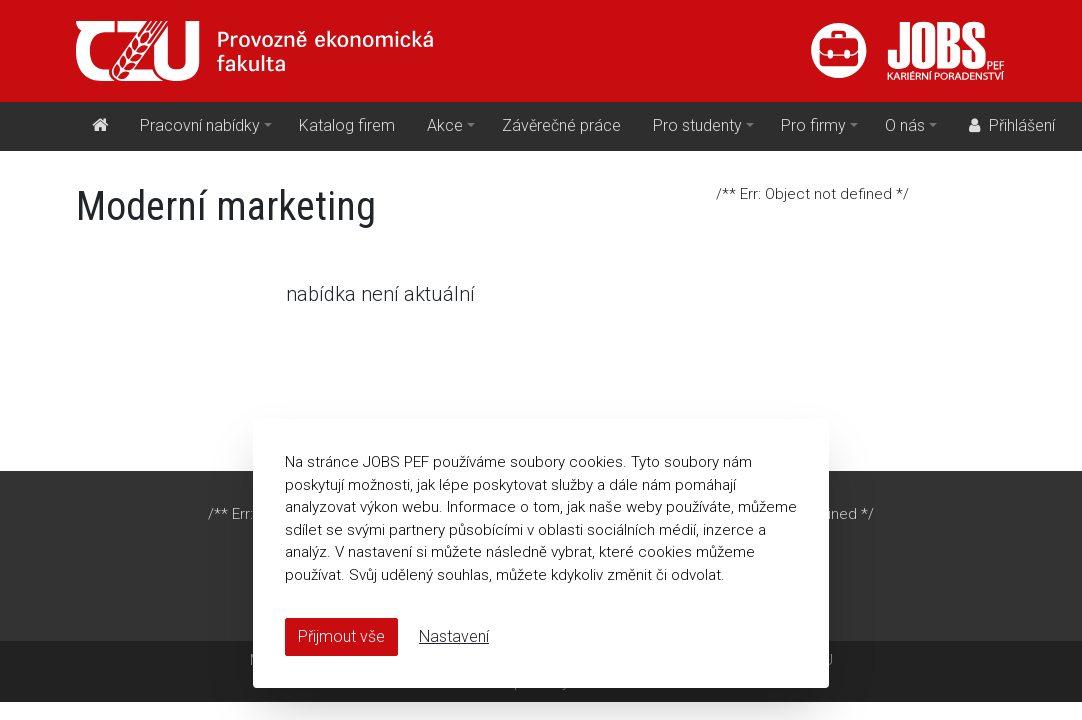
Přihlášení (1009, 125)
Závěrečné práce (561, 125)
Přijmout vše (341, 636)
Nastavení (454, 636)
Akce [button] (445, 125)
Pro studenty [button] (697, 125)
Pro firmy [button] (813, 125)
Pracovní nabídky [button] (200, 125)
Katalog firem (347, 125)
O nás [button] (905, 125)
